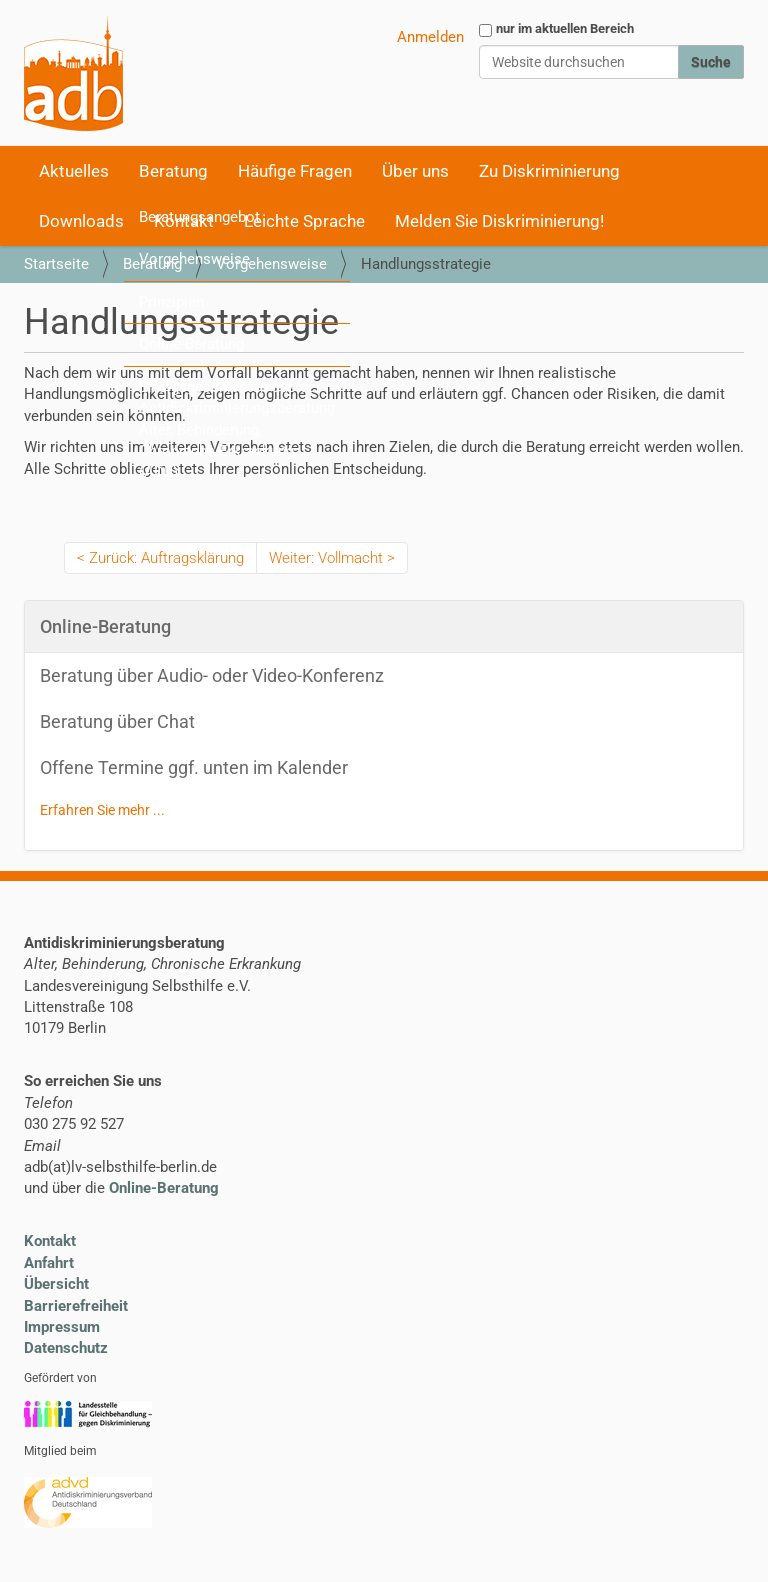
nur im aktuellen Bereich (565, 28)
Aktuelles (74, 171)
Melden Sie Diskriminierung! (499, 221)
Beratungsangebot (199, 217)
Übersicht (56, 1284)
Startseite (56, 264)
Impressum (62, 1327)
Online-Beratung (191, 344)
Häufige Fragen (295, 171)
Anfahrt (49, 1263)
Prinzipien (171, 302)
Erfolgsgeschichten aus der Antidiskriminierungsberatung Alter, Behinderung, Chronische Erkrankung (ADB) (237, 430)
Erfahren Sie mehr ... (102, 810)
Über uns (415, 171)
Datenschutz (66, 1348)
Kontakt (50, 1241)
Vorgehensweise (194, 259)
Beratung (173, 171)
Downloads (81, 221)
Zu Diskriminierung (549, 171)
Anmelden (430, 37)
